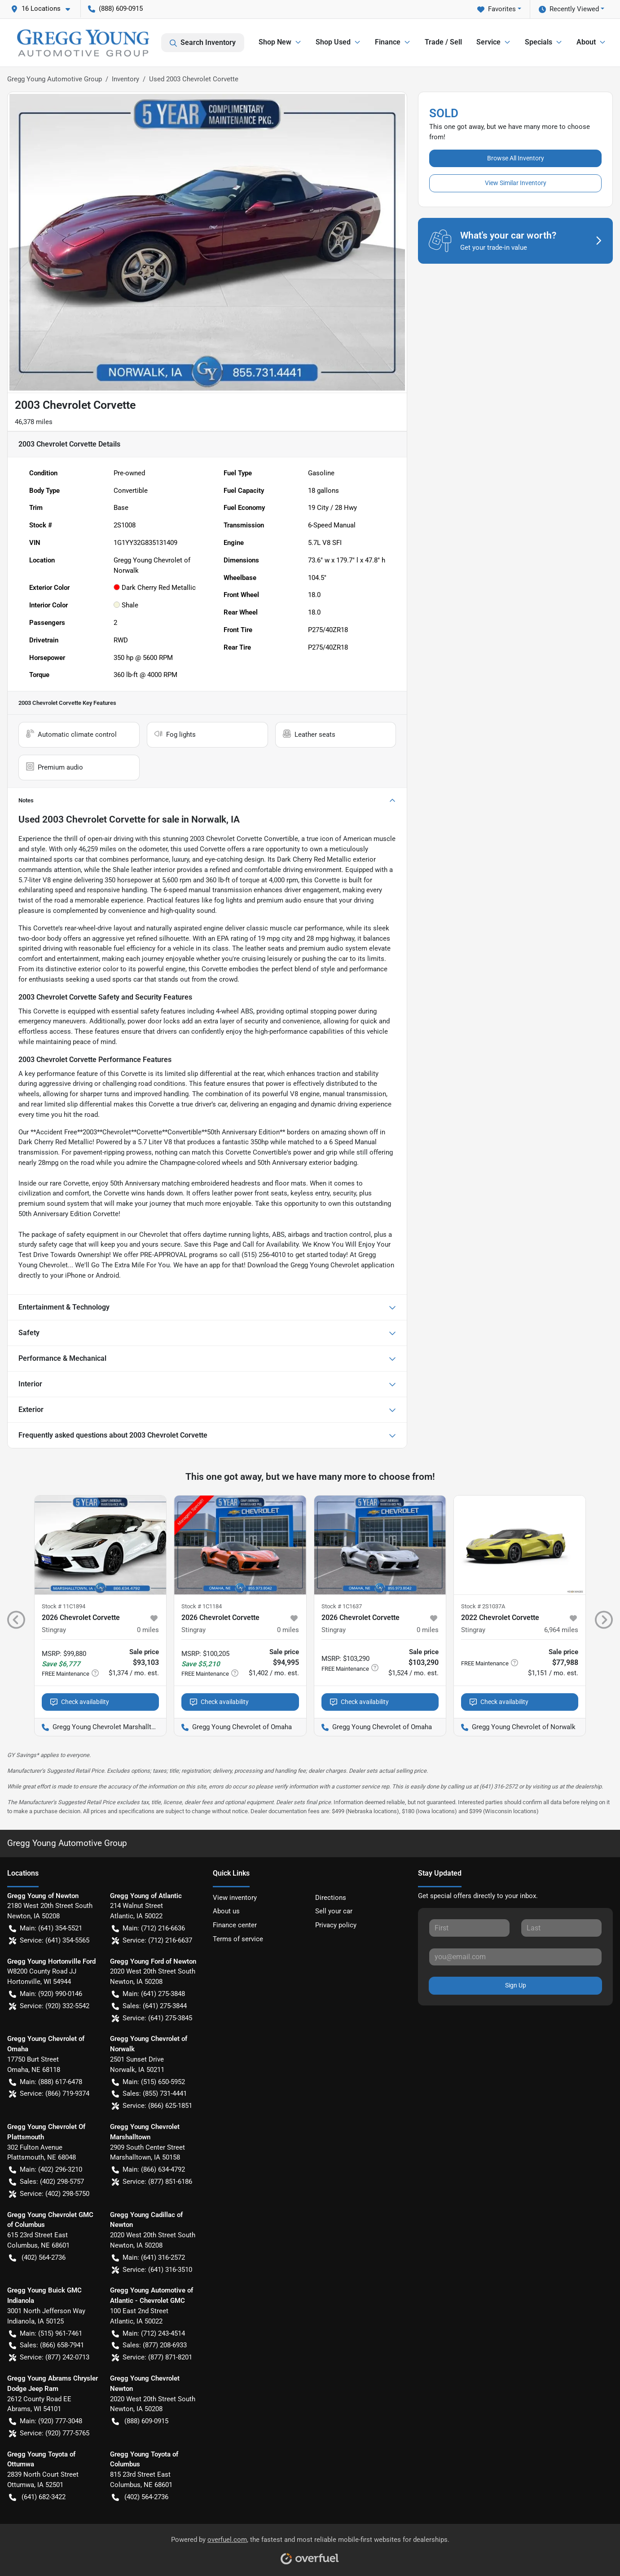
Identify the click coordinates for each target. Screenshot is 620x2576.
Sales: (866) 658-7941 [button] (46, 2345)
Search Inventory (203, 42)
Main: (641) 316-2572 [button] (148, 2258)
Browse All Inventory (515, 158)
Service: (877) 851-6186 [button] (152, 2182)
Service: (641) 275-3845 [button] (152, 2018)
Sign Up (515, 1985)
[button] (44, 9)
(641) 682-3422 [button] (37, 2497)
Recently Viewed (569, 9)
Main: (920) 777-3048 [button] (45, 2421)
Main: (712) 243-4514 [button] (148, 2333)
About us (226, 1911)
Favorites (496, 9)
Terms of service (238, 1939)
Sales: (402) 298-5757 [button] (46, 2182)
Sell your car (333, 1911)
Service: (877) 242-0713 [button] (49, 2357)
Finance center (235, 1925)
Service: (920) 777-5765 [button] (49, 2433)
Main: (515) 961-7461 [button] (45, 2333)
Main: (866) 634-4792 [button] (148, 2169)
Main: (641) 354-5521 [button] (45, 1928)
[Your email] (515, 1957)
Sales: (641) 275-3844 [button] (149, 2006)
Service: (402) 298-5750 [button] (49, 2194)
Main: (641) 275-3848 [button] (148, 1994)
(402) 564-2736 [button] (37, 2258)
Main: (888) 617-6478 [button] (45, 2082)
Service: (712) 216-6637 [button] (152, 1940)
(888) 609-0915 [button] (115, 8)
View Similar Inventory (515, 182)
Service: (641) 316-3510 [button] (152, 2270)
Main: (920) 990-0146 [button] (45, 1994)
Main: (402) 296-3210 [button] (45, 2169)
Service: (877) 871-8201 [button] (152, 2357)
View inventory (235, 1898)
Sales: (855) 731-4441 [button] (149, 2094)
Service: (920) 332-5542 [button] (49, 2006)
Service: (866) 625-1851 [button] (152, 2106)
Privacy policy (335, 1925)
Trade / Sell (443, 42)
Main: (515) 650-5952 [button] (148, 2082)
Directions (330, 1898)
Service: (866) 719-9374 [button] (49, 2094)
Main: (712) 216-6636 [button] (148, 1928)
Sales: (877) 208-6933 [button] (149, 2345)
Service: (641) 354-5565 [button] (49, 1940)
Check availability (79, 1702)
